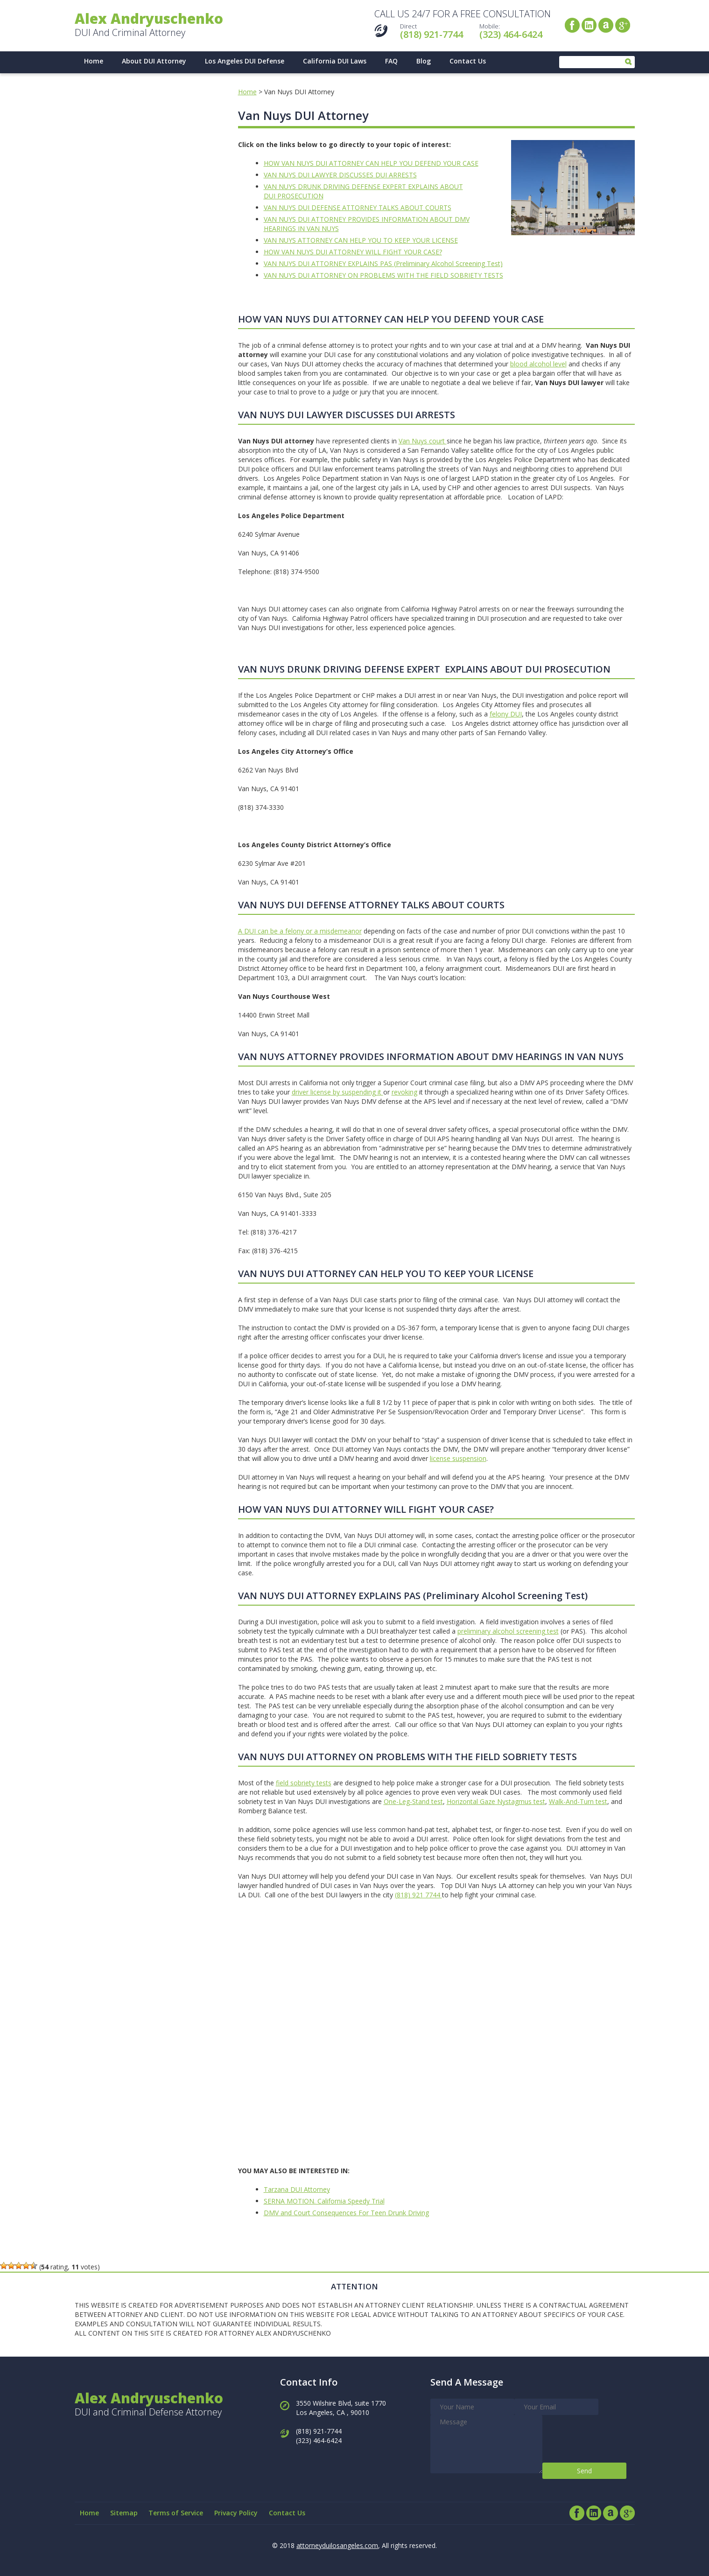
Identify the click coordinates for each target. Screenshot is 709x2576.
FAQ (391, 60)
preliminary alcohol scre (493, 1631)
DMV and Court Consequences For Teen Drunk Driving (346, 2212)
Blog (423, 60)
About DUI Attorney (154, 60)
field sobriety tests (303, 1782)
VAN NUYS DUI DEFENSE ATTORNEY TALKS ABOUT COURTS (357, 207)
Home (93, 60)
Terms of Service (176, 2513)
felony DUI (506, 713)
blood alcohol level (538, 363)
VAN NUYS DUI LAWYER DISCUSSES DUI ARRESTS (340, 174)
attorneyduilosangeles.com (337, 2545)
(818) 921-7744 (431, 34)
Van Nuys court (423, 440)
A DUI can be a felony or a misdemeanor (300, 931)
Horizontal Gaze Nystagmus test (496, 1801)
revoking (404, 1092)
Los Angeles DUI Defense (244, 60)
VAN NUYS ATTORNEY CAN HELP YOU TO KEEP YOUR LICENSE (361, 240)
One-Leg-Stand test (413, 1801)
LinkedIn (589, 25)
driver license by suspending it (337, 1092)
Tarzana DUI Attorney (297, 2189)
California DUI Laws (334, 60)
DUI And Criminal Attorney (149, 25)
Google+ (622, 25)
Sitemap (124, 2513)
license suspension (458, 1458)
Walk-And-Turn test (578, 1801)
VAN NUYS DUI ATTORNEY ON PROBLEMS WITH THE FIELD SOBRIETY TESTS (383, 275)
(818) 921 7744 (418, 1894)
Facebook (572, 25)
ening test (544, 1631)
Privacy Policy (237, 2513)
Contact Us (467, 60)
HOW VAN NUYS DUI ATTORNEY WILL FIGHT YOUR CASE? (353, 251)
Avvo (605, 25)
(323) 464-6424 (510, 34)
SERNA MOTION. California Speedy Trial (324, 2201)
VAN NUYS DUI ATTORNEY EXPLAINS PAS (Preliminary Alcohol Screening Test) (383, 263)
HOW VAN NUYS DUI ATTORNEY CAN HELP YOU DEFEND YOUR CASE (371, 163)
